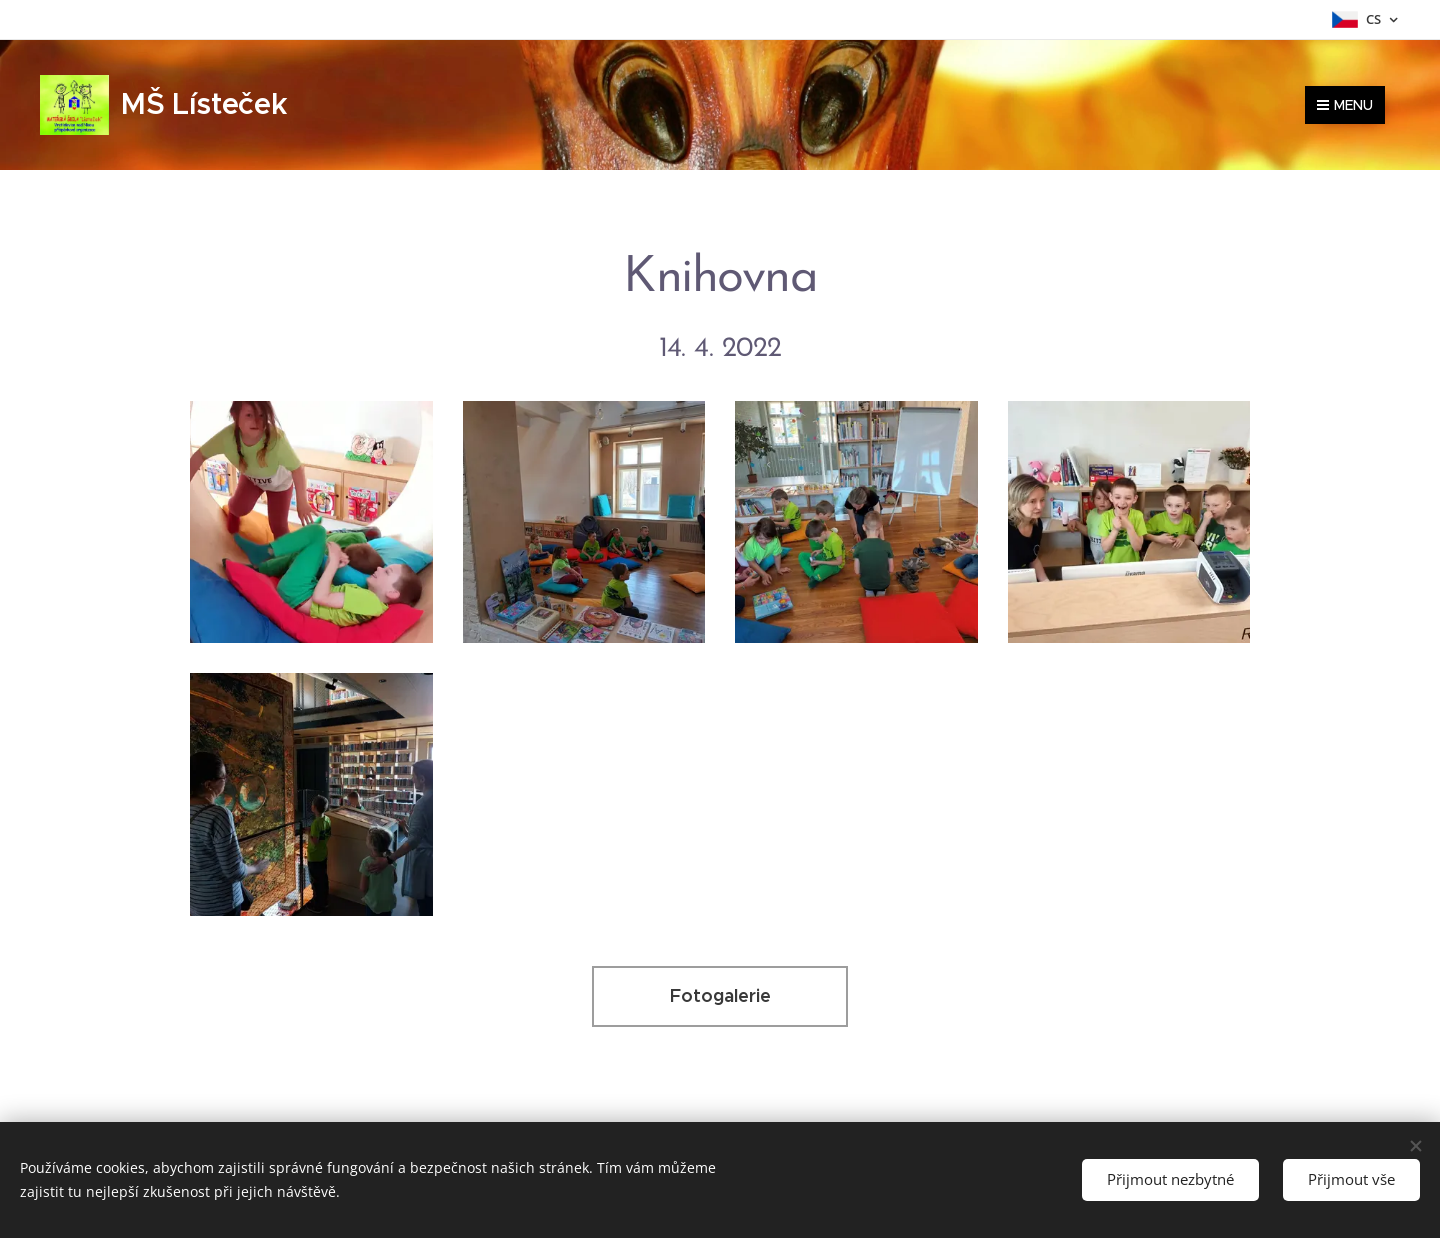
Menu (1345, 105)
